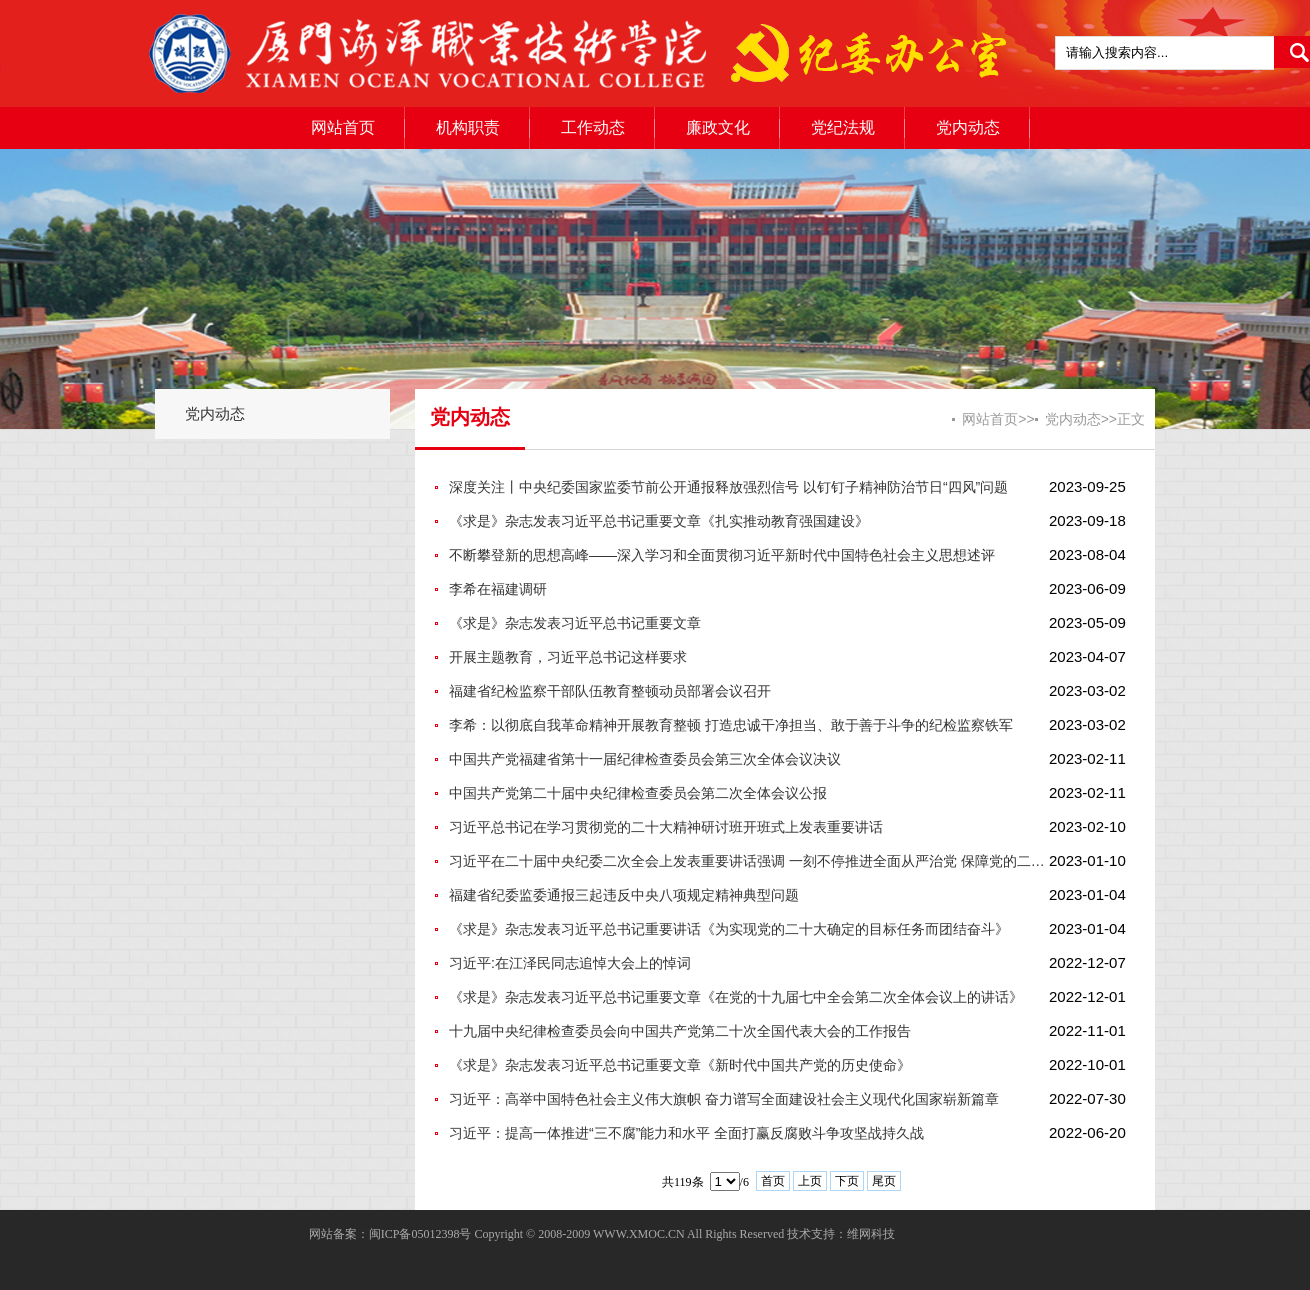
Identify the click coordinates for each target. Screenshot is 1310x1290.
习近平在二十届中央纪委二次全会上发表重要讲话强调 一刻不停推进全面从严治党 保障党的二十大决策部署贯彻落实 (749, 861)
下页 (847, 1181)
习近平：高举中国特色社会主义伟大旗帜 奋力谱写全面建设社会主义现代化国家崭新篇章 (724, 1099)
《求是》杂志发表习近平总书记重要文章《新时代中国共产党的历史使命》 (680, 1065)
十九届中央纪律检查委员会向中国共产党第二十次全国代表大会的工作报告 (680, 1031)
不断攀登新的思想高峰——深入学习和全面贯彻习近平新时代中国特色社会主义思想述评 (722, 555)
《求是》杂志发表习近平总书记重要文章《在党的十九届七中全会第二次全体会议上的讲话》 (736, 997)
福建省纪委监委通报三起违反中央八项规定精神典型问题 (624, 895)
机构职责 (468, 127)
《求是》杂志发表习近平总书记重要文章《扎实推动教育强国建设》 (659, 521)
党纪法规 (843, 127)
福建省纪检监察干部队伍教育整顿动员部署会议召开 (610, 691)
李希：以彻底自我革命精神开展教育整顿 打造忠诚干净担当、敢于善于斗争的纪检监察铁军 (731, 725)
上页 (810, 1181)
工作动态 (593, 127)
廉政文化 (718, 127)
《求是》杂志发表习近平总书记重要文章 (575, 623)
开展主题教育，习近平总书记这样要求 (568, 657)
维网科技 (871, 1234)
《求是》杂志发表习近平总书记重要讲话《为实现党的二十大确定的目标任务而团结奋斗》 (729, 929)
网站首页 (343, 127)
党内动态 (968, 127)
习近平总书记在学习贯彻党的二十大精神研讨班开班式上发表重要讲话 (666, 827)
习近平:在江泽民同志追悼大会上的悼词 (570, 963)
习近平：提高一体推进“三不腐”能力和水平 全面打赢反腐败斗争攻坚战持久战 (686, 1133)
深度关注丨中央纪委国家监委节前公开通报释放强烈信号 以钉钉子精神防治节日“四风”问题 (728, 487)
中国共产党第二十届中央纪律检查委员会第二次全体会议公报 (638, 793)
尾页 (884, 1181)
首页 (773, 1181)
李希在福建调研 (498, 589)
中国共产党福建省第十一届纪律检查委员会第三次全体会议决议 (645, 759)
